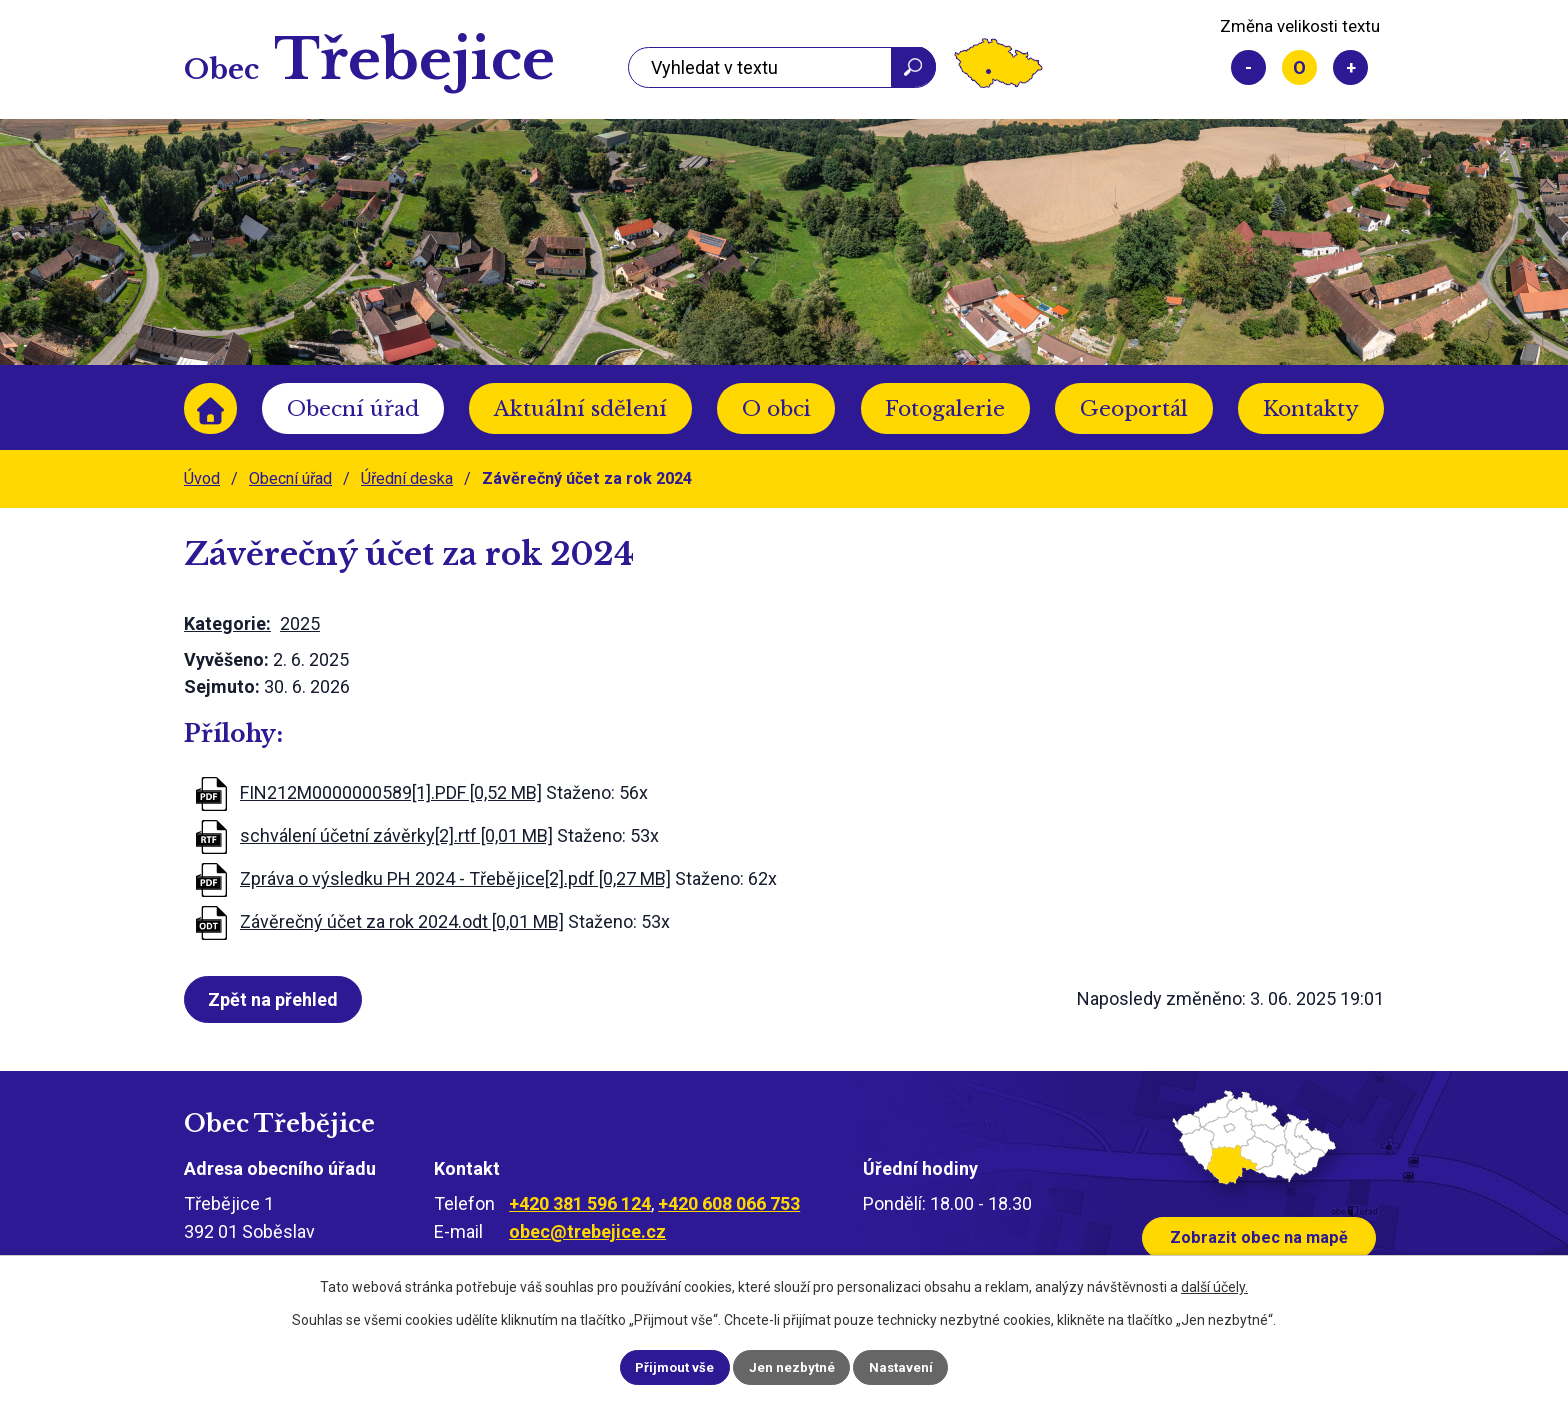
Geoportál (1134, 409)
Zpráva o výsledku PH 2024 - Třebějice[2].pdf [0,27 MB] (455, 878)
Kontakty (1311, 409)
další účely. (1214, 1285)
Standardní (1299, 67)
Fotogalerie (945, 409)
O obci (776, 409)
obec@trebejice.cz (587, 1231)
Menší (1248, 67)
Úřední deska (407, 478)
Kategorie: (227, 623)
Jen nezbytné (792, 1366)
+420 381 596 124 (580, 1203)
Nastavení (916, 1366)
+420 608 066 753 (729, 1203)
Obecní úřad (353, 409)
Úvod (210, 408)
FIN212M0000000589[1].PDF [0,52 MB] (391, 792)
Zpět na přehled (277, 999)
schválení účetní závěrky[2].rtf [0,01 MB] (396, 835)
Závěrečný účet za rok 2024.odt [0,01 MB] (402, 921)
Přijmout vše (660, 1366)
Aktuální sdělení (580, 409)
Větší (1350, 67)
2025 (300, 623)
